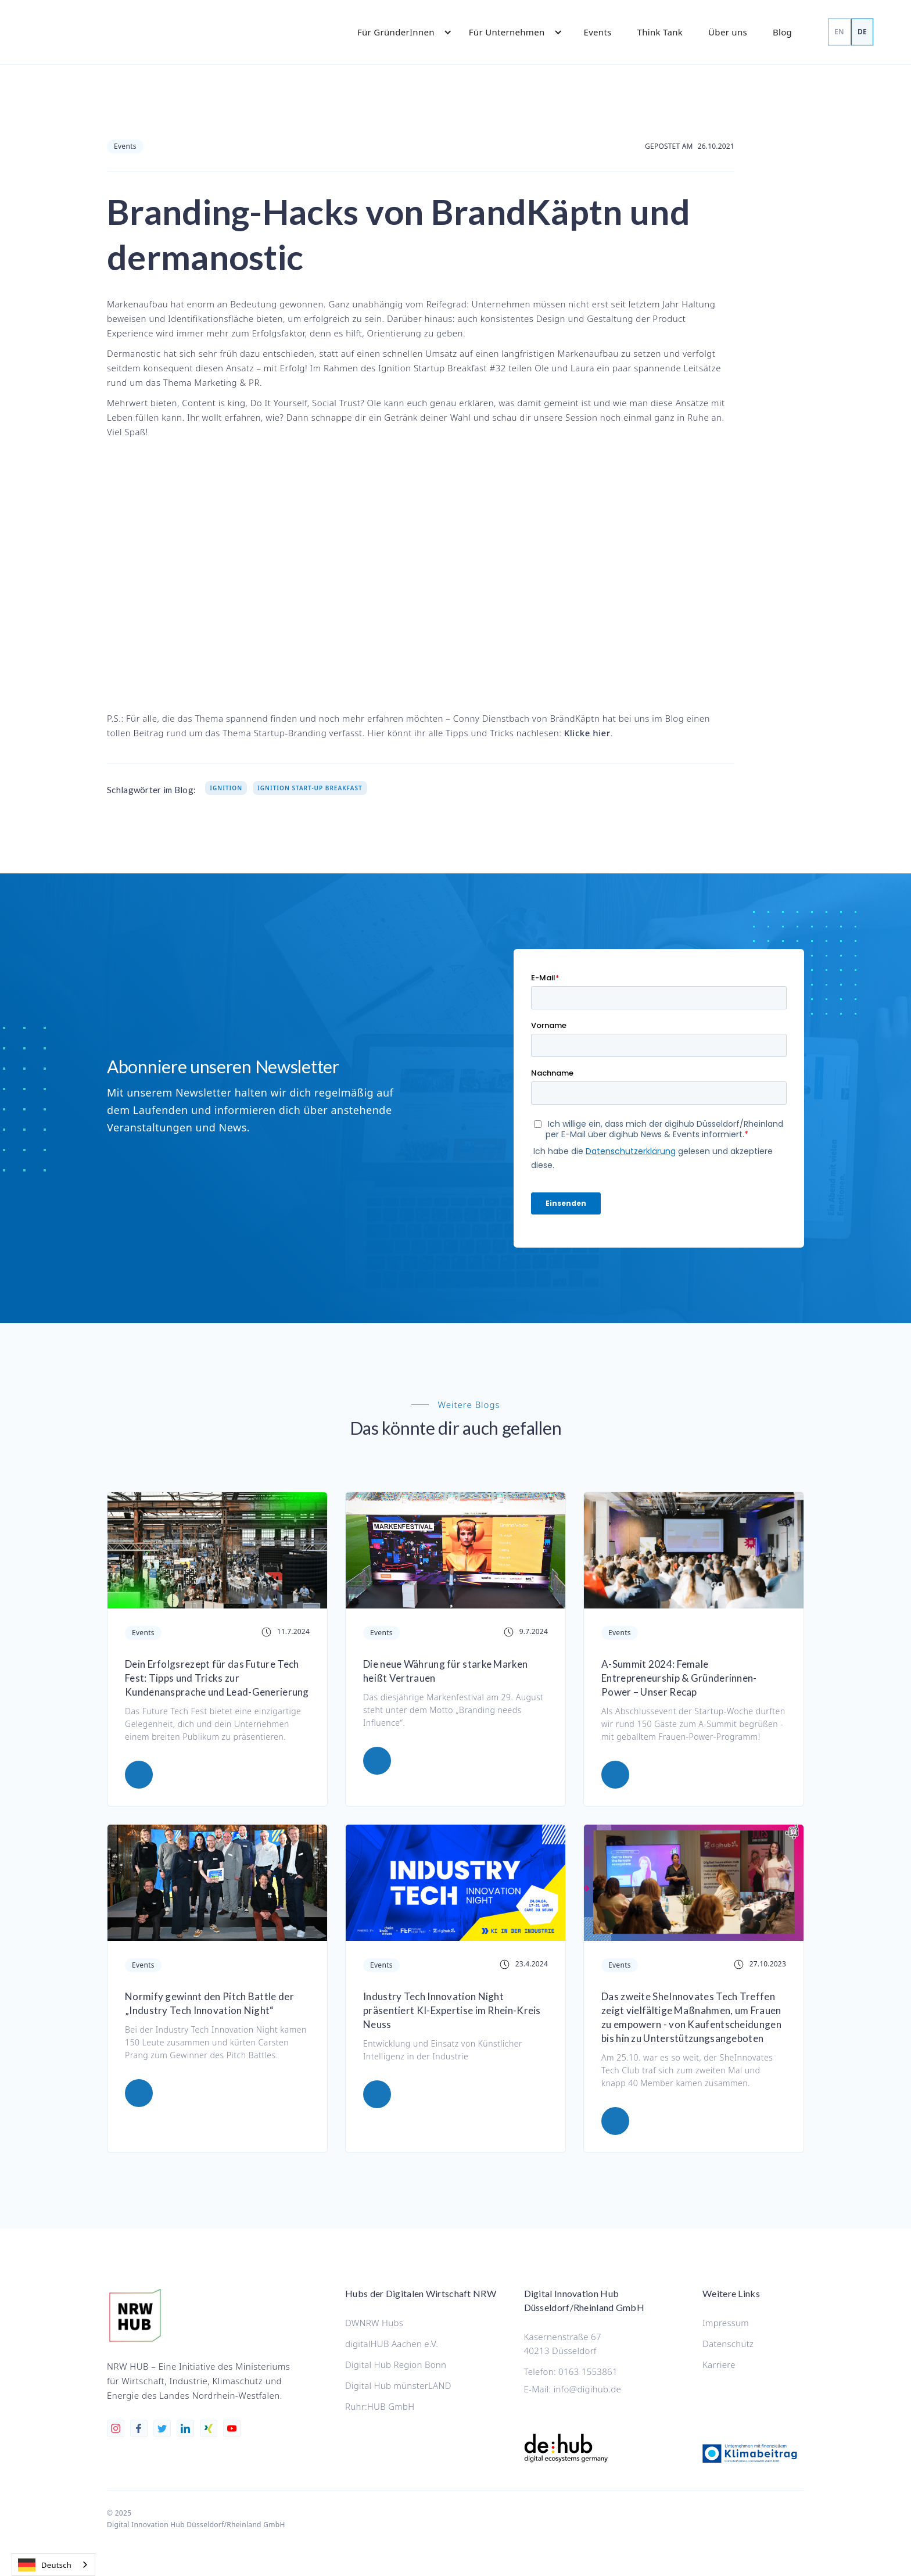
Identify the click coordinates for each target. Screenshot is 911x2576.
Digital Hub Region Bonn (395, 2364)
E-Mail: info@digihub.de (573, 2389)
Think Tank (660, 32)
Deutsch (44, 2565)
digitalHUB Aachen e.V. (391, 2343)
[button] (399, 32)
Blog (782, 32)
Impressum (725, 2322)
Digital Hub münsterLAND (398, 2385)
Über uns (727, 32)
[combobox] (53, 2564)
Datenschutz (728, 2343)
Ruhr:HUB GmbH (379, 2406)
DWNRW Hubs (374, 2322)
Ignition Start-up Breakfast (310, 788)
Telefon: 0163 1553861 (571, 2371)
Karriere (719, 2364)
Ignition (226, 788)
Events (598, 32)
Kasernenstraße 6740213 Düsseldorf (562, 2343)
